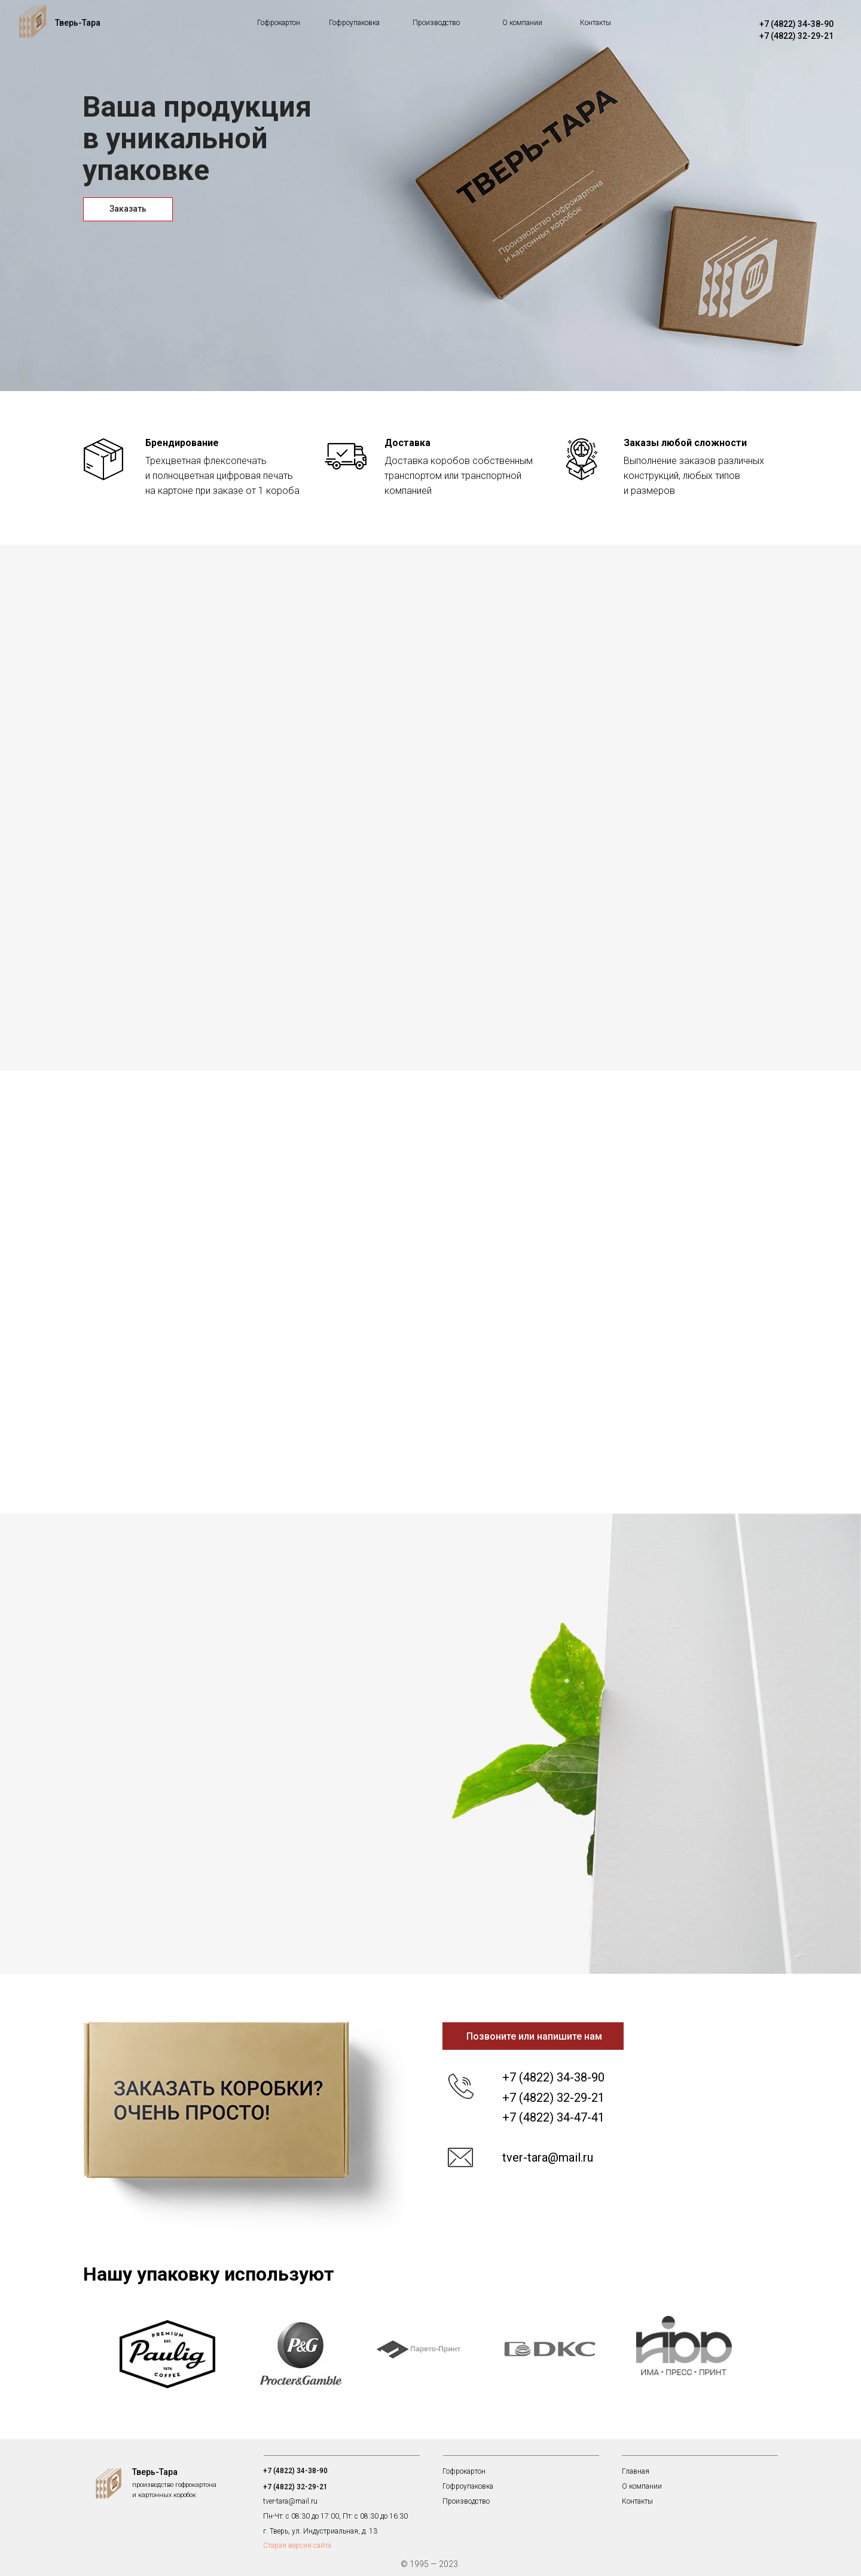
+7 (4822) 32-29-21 (796, 36)
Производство (436, 23)
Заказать (127, 208)
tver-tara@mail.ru (547, 2157)
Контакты (595, 23)
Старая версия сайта (297, 2545)
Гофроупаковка (354, 23)
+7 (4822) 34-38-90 (796, 24)
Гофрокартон (278, 23)
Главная (635, 2471)
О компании (522, 23)
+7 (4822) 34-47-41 (553, 2117)
